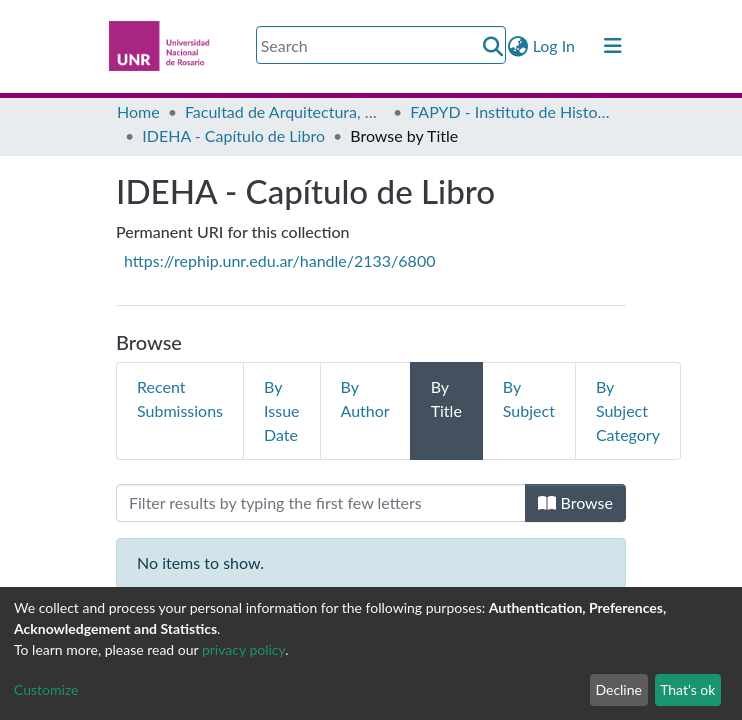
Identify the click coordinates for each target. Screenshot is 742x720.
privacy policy (243, 649)
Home (138, 111)
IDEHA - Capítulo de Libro (233, 135)
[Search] (381, 45)
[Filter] (321, 503)
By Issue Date (281, 410)
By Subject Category (628, 410)
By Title (446, 398)
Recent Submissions (180, 398)
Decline (618, 689)
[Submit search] (493, 46)
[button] (518, 46)
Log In (555, 45)
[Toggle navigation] (613, 46)
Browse (575, 502)
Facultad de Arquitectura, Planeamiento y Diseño (285, 111)
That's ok (687, 689)
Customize (46, 689)
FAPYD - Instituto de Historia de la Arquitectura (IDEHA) (510, 111)
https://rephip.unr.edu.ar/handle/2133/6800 (279, 260)
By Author (365, 398)
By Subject (529, 398)
